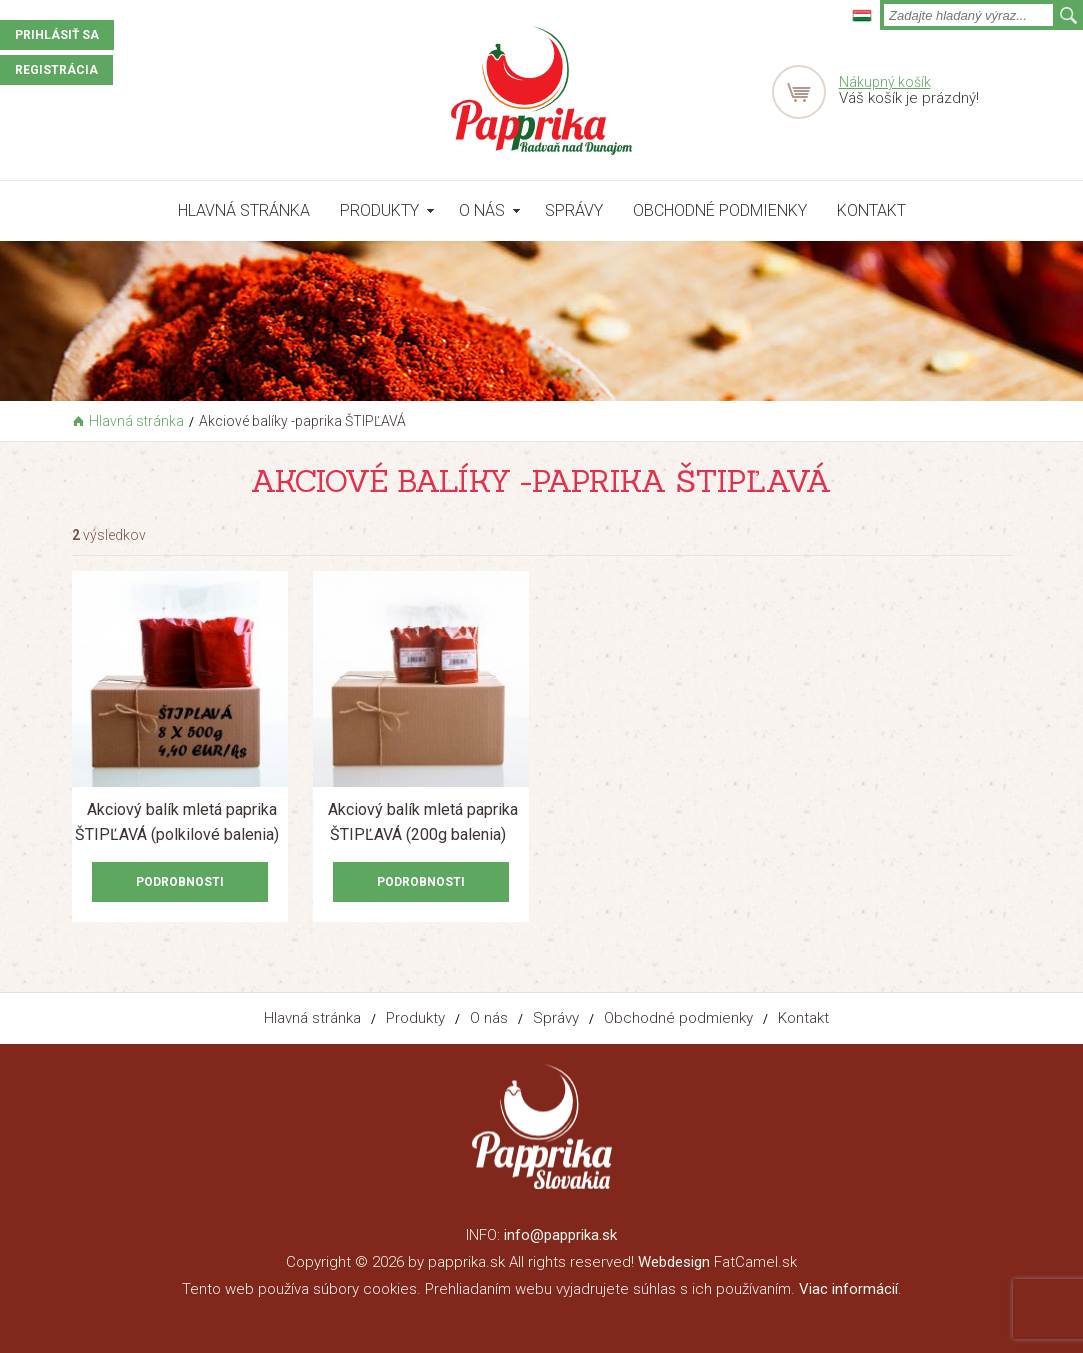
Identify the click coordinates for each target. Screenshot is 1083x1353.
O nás (482, 210)
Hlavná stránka (244, 210)
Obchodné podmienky (720, 210)
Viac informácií (848, 1289)
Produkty (379, 210)
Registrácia (56, 70)
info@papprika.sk (560, 1235)
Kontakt (871, 210)
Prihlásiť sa (57, 35)
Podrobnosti (180, 882)
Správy (574, 210)
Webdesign (674, 1262)
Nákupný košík (885, 82)
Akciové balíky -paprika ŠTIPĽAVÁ (302, 421)
